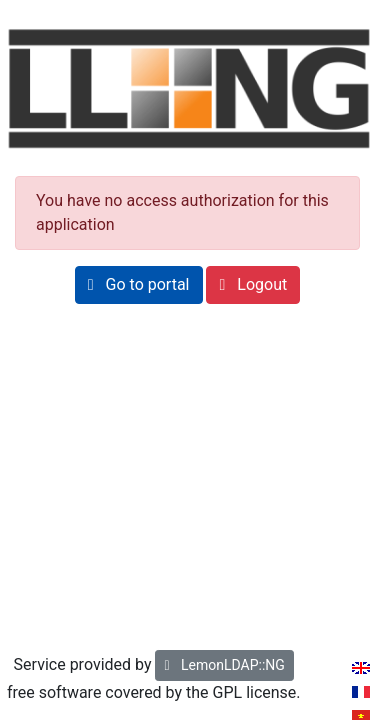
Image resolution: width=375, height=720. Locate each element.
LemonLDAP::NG (224, 665)
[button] (139, 285)
